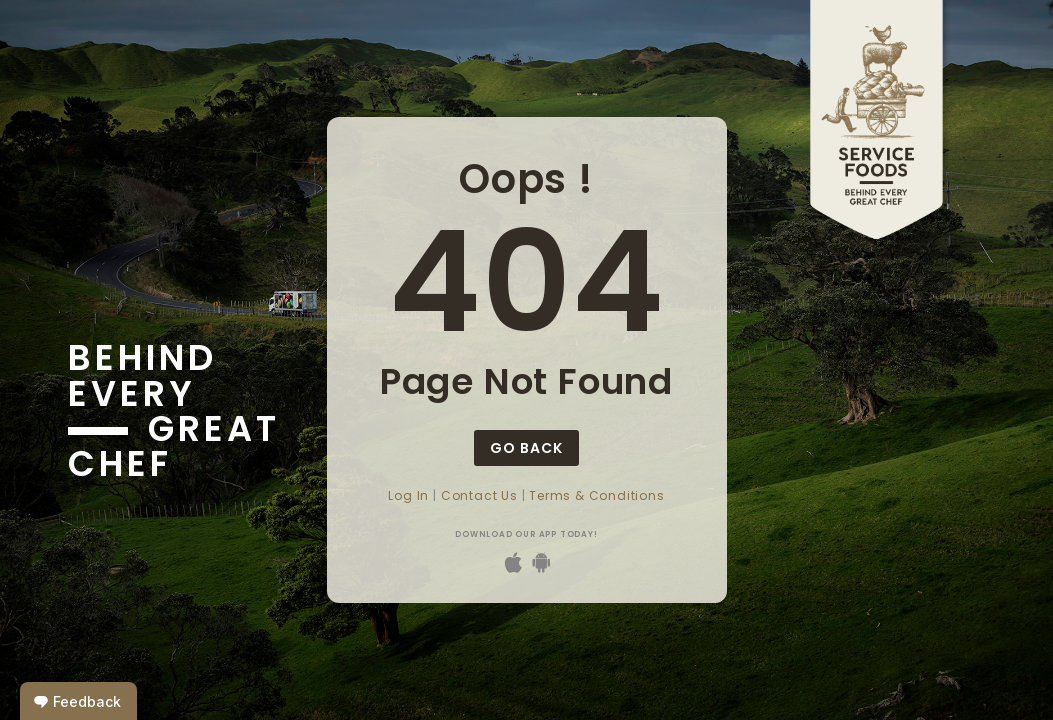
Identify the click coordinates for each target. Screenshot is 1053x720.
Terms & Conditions (596, 495)
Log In (408, 495)
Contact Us (479, 495)
